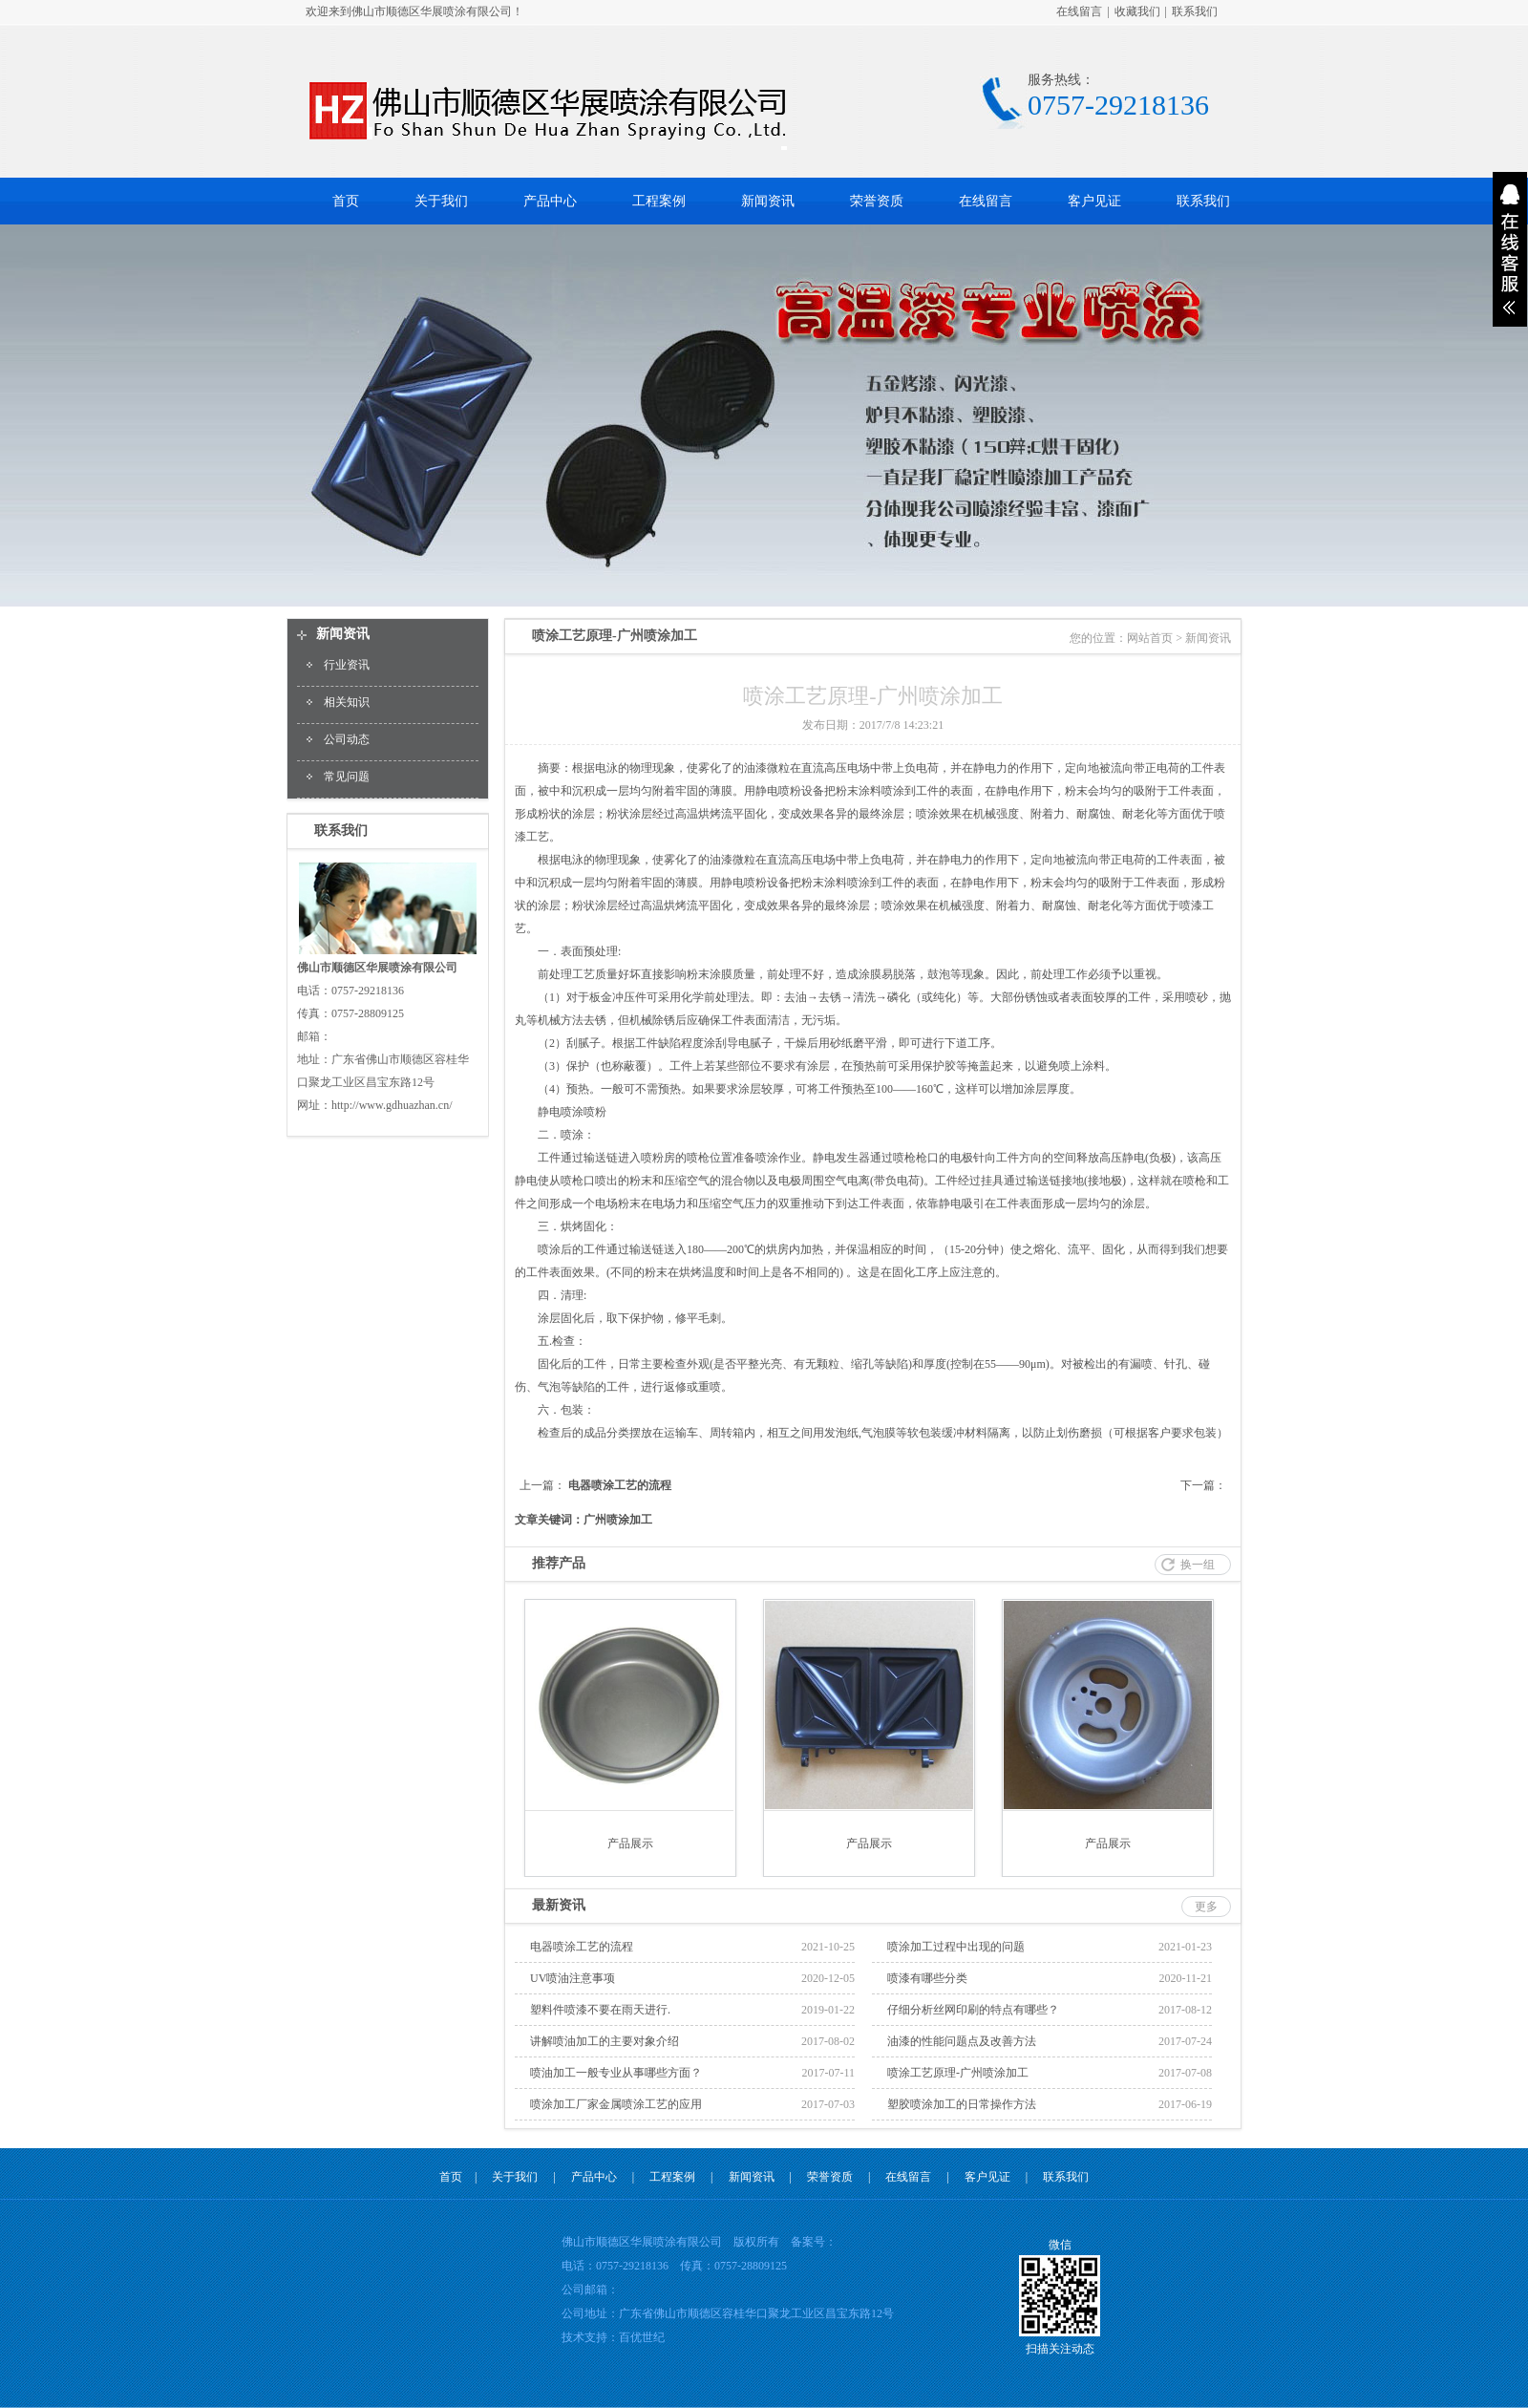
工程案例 (659, 201)
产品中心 (550, 201)
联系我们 (1195, 11)
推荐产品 (558, 1563)
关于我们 (441, 201)
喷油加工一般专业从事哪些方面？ (616, 2072)
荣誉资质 (876, 201)
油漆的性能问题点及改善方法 (961, 2041)
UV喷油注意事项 (572, 1978)
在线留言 (1079, 11)
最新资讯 (558, 1905)
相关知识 (347, 702)
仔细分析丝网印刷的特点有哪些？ (973, 2009)
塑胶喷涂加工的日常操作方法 (961, 2104)
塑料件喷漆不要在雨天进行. (600, 2009)
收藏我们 (1137, 11)
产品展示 (630, 1843)
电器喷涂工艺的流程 (619, 1485)
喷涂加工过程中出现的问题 (956, 1946)
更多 (1206, 1906)
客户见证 (1094, 201)
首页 (345, 201)
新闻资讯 (768, 201)
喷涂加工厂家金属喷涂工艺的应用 (616, 2104)
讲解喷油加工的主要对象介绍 (604, 2041)
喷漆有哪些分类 (927, 1978)
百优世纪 (642, 2337)
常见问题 (347, 776)
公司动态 (347, 739)
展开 (1510, 249)
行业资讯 (347, 664)
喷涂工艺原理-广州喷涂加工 (958, 2072)
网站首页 (1150, 638)
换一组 (1197, 1564)
